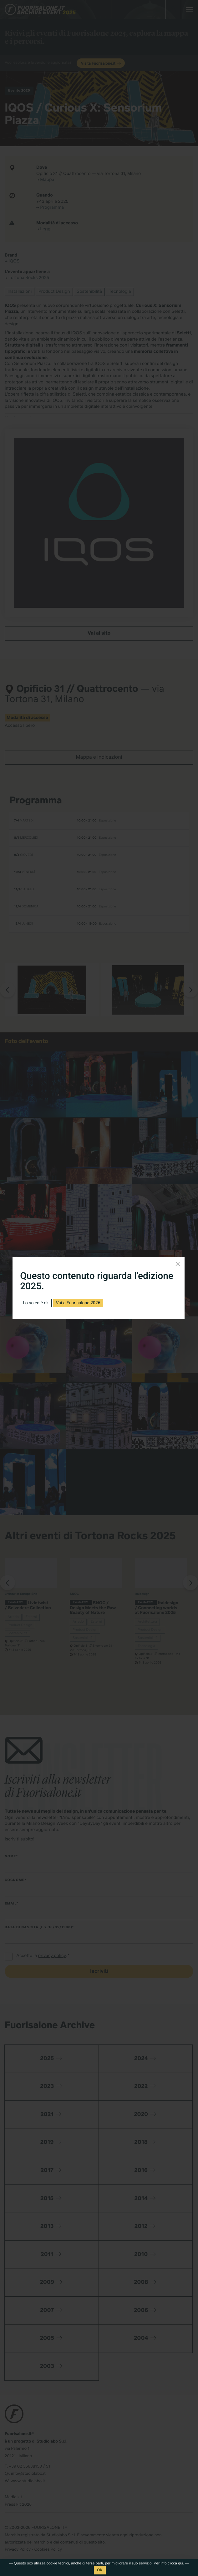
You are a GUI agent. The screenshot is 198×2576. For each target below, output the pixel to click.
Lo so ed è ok (35, 1302)
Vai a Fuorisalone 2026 (78, 1302)
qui (180, 2563)
